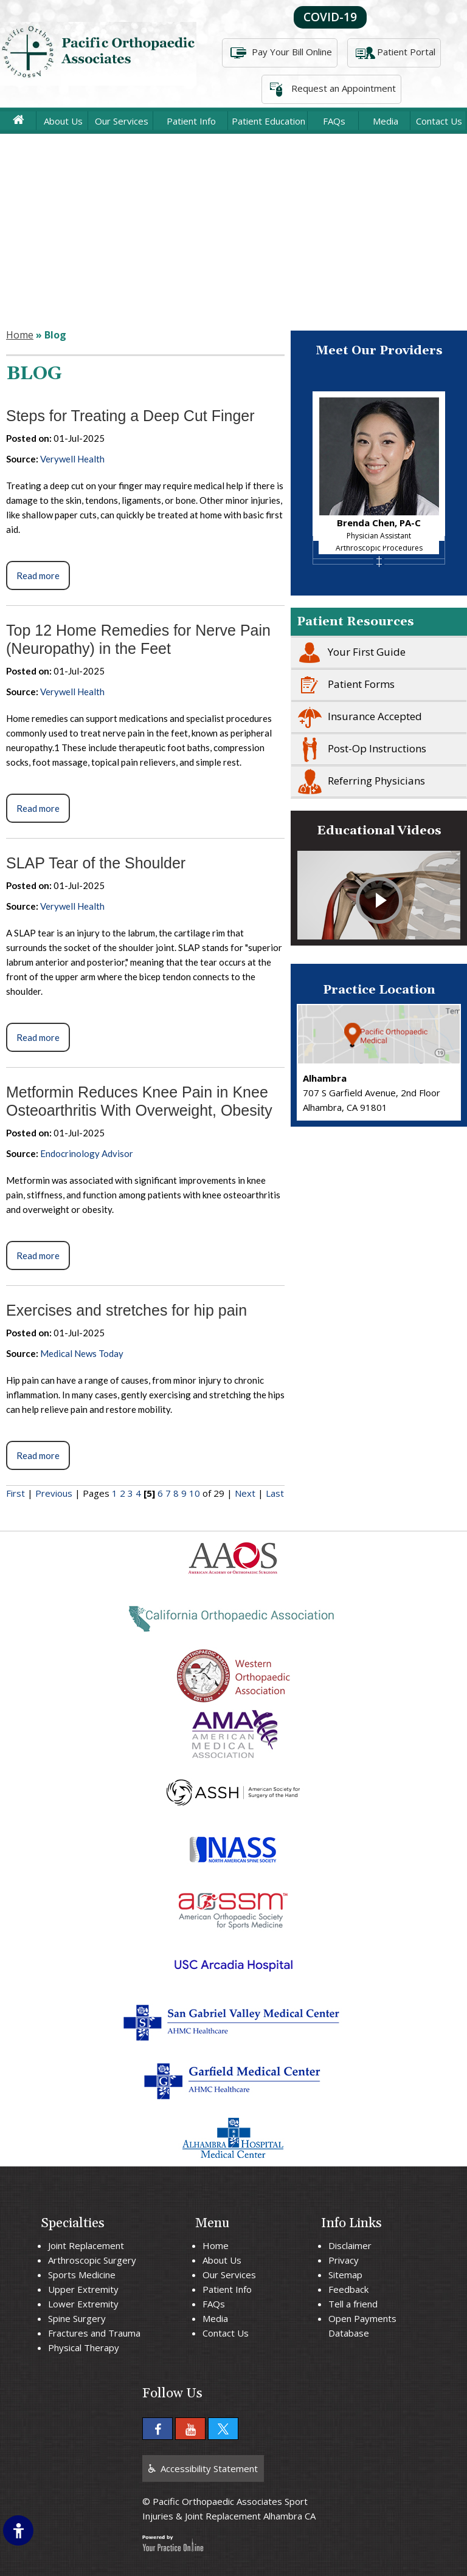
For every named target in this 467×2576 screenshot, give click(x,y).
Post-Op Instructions (358, 749)
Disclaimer (350, 2245)
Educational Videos (379, 831)
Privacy (343, 2260)
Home (19, 335)
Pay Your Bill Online (279, 53)
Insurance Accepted (356, 717)
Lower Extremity (83, 2304)
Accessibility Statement (209, 2468)
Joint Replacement (86, 2245)
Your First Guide (348, 652)
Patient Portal (394, 53)
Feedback (348, 2289)
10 (194, 1493)
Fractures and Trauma (94, 2333)
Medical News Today (81, 1353)
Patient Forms (343, 685)
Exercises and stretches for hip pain (126, 1310)
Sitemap (345, 2275)
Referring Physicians (358, 781)
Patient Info (191, 121)
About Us (63, 121)
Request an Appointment (331, 89)
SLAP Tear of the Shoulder (95, 862)
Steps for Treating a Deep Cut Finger (130, 415)
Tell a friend (353, 2304)
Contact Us (439, 121)
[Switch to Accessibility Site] (18, 2530)
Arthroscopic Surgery (92, 2260)
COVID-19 (330, 17)
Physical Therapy (83, 2347)
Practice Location (379, 990)
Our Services (121, 121)
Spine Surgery (77, 2318)
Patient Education (268, 121)
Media (385, 121)
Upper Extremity (83, 2289)
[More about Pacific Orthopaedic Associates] (98, 53)
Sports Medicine (82, 2275)
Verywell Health (72, 458)
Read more (38, 575)
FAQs (334, 121)
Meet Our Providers (379, 351)
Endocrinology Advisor (86, 1153)
